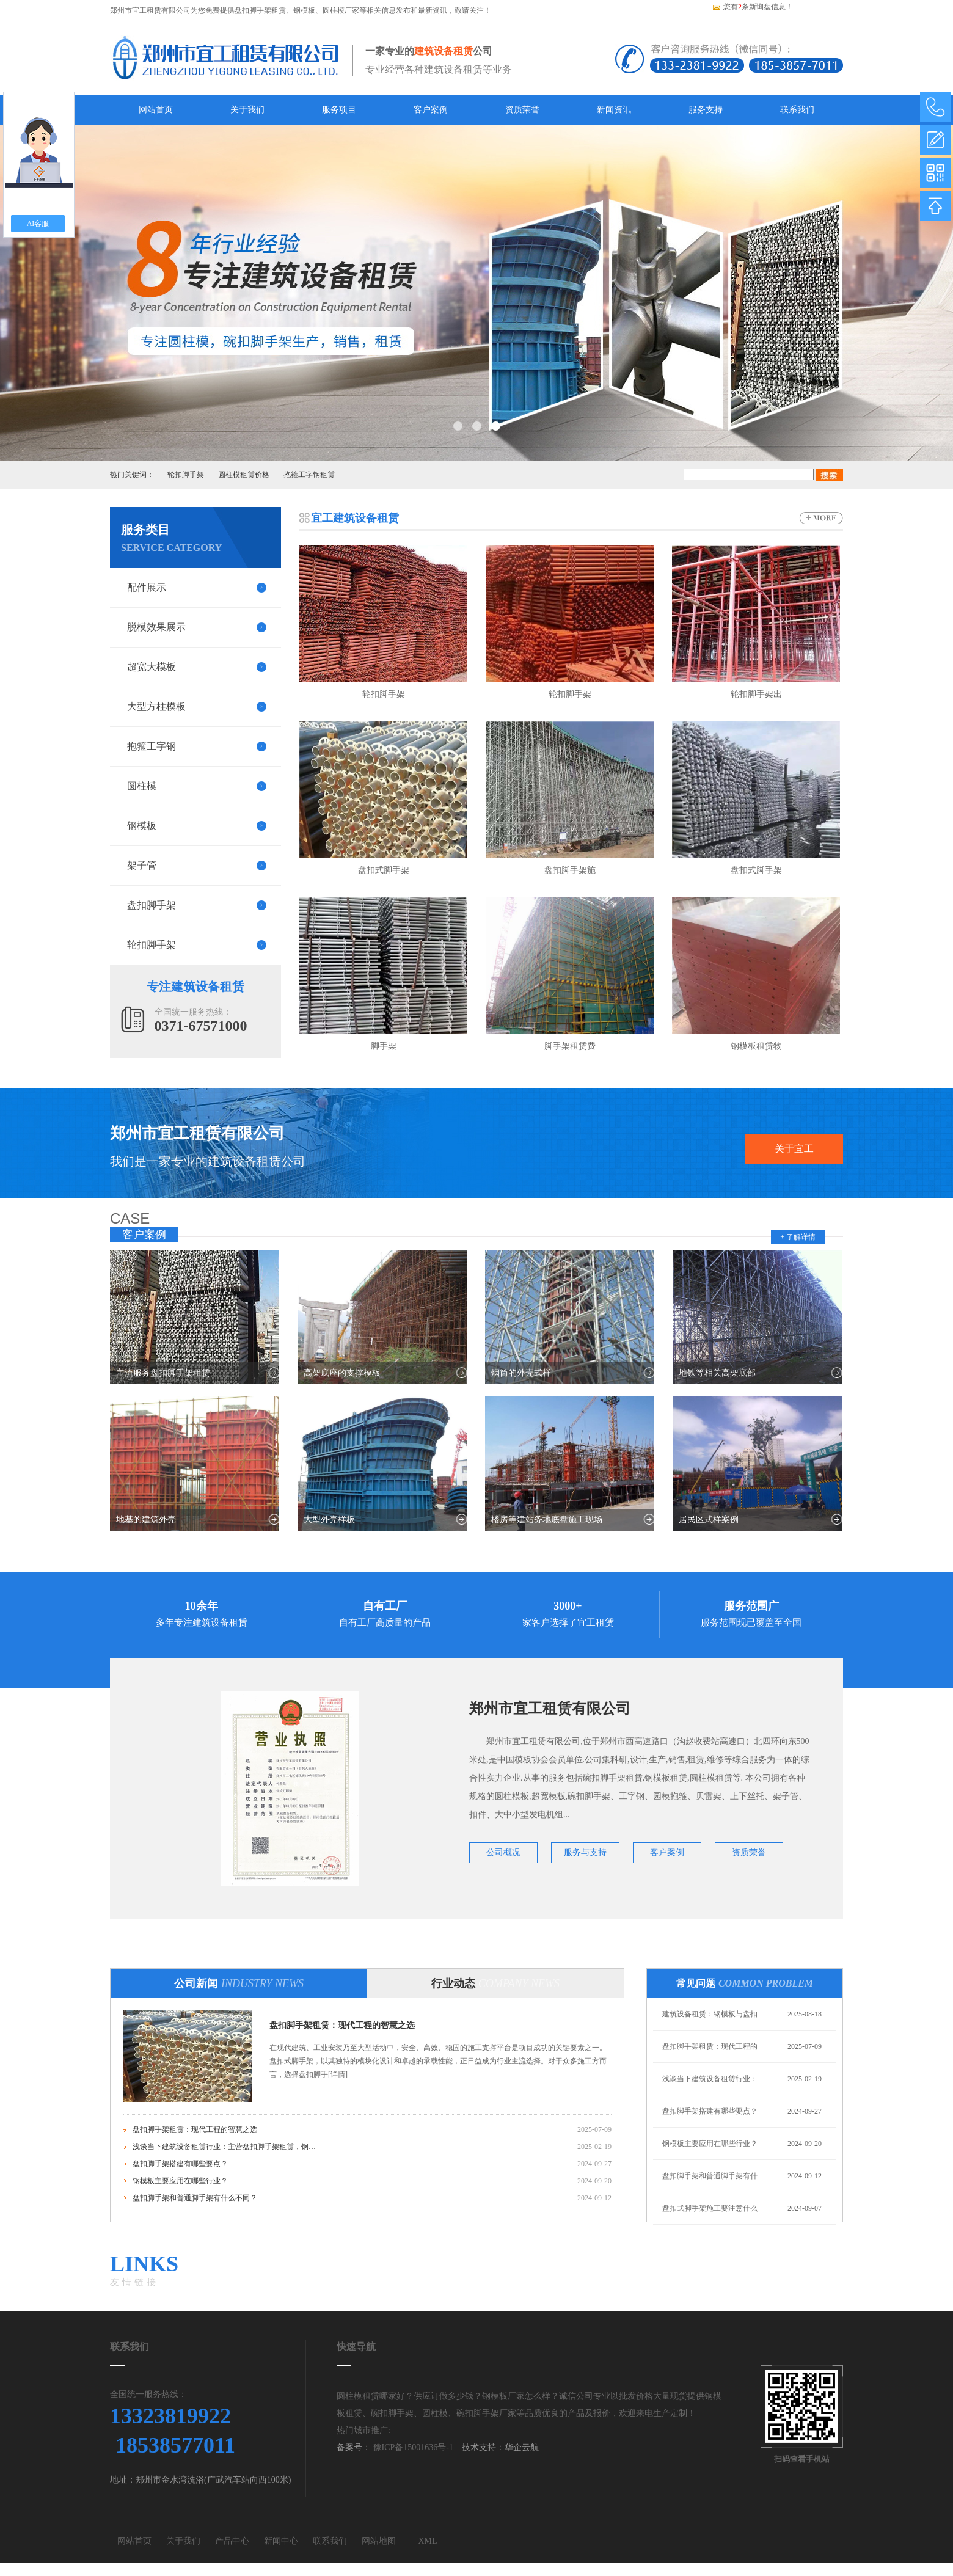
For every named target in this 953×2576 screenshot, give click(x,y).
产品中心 (232, 2540)
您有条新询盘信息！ (752, 6)
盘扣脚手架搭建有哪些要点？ (180, 2163)
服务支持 (705, 109)
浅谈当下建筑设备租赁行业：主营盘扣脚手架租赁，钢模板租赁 (224, 2146)
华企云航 (522, 2447)
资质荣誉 (522, 109)
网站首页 (156, 109)
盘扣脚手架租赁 (260, 10)
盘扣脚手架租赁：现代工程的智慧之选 (342, 2025)
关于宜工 (794, 1149)
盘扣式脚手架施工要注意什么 (710, 2208)
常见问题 (744, 1983)
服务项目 (339, 109)
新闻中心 (281, 2540)
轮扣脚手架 (185, 474)
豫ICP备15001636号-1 (412, 2447)
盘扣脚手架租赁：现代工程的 (710, 2046)
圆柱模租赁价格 (243, 474)
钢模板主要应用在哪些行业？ (180, 2180)
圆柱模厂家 (341, 10)
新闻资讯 (614, 109)
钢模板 (304, 10)
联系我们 (797, 109)
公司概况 (503, 1852)
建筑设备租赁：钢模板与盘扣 (710, 2014)
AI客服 (38, 223)
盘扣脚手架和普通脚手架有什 (710, 2176)
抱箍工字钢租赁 (309, 474)
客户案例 (431, 109)
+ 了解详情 (798, 1237)
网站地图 (379, 2540)
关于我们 (247, 109)
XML (427, 2540)
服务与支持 (585, 1852)
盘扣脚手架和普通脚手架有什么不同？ (195, 2198)
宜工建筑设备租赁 (355, 518)
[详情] (338, 2074)
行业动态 (495, 1983)
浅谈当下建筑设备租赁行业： (710, 2078)
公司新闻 (239, 1983)
